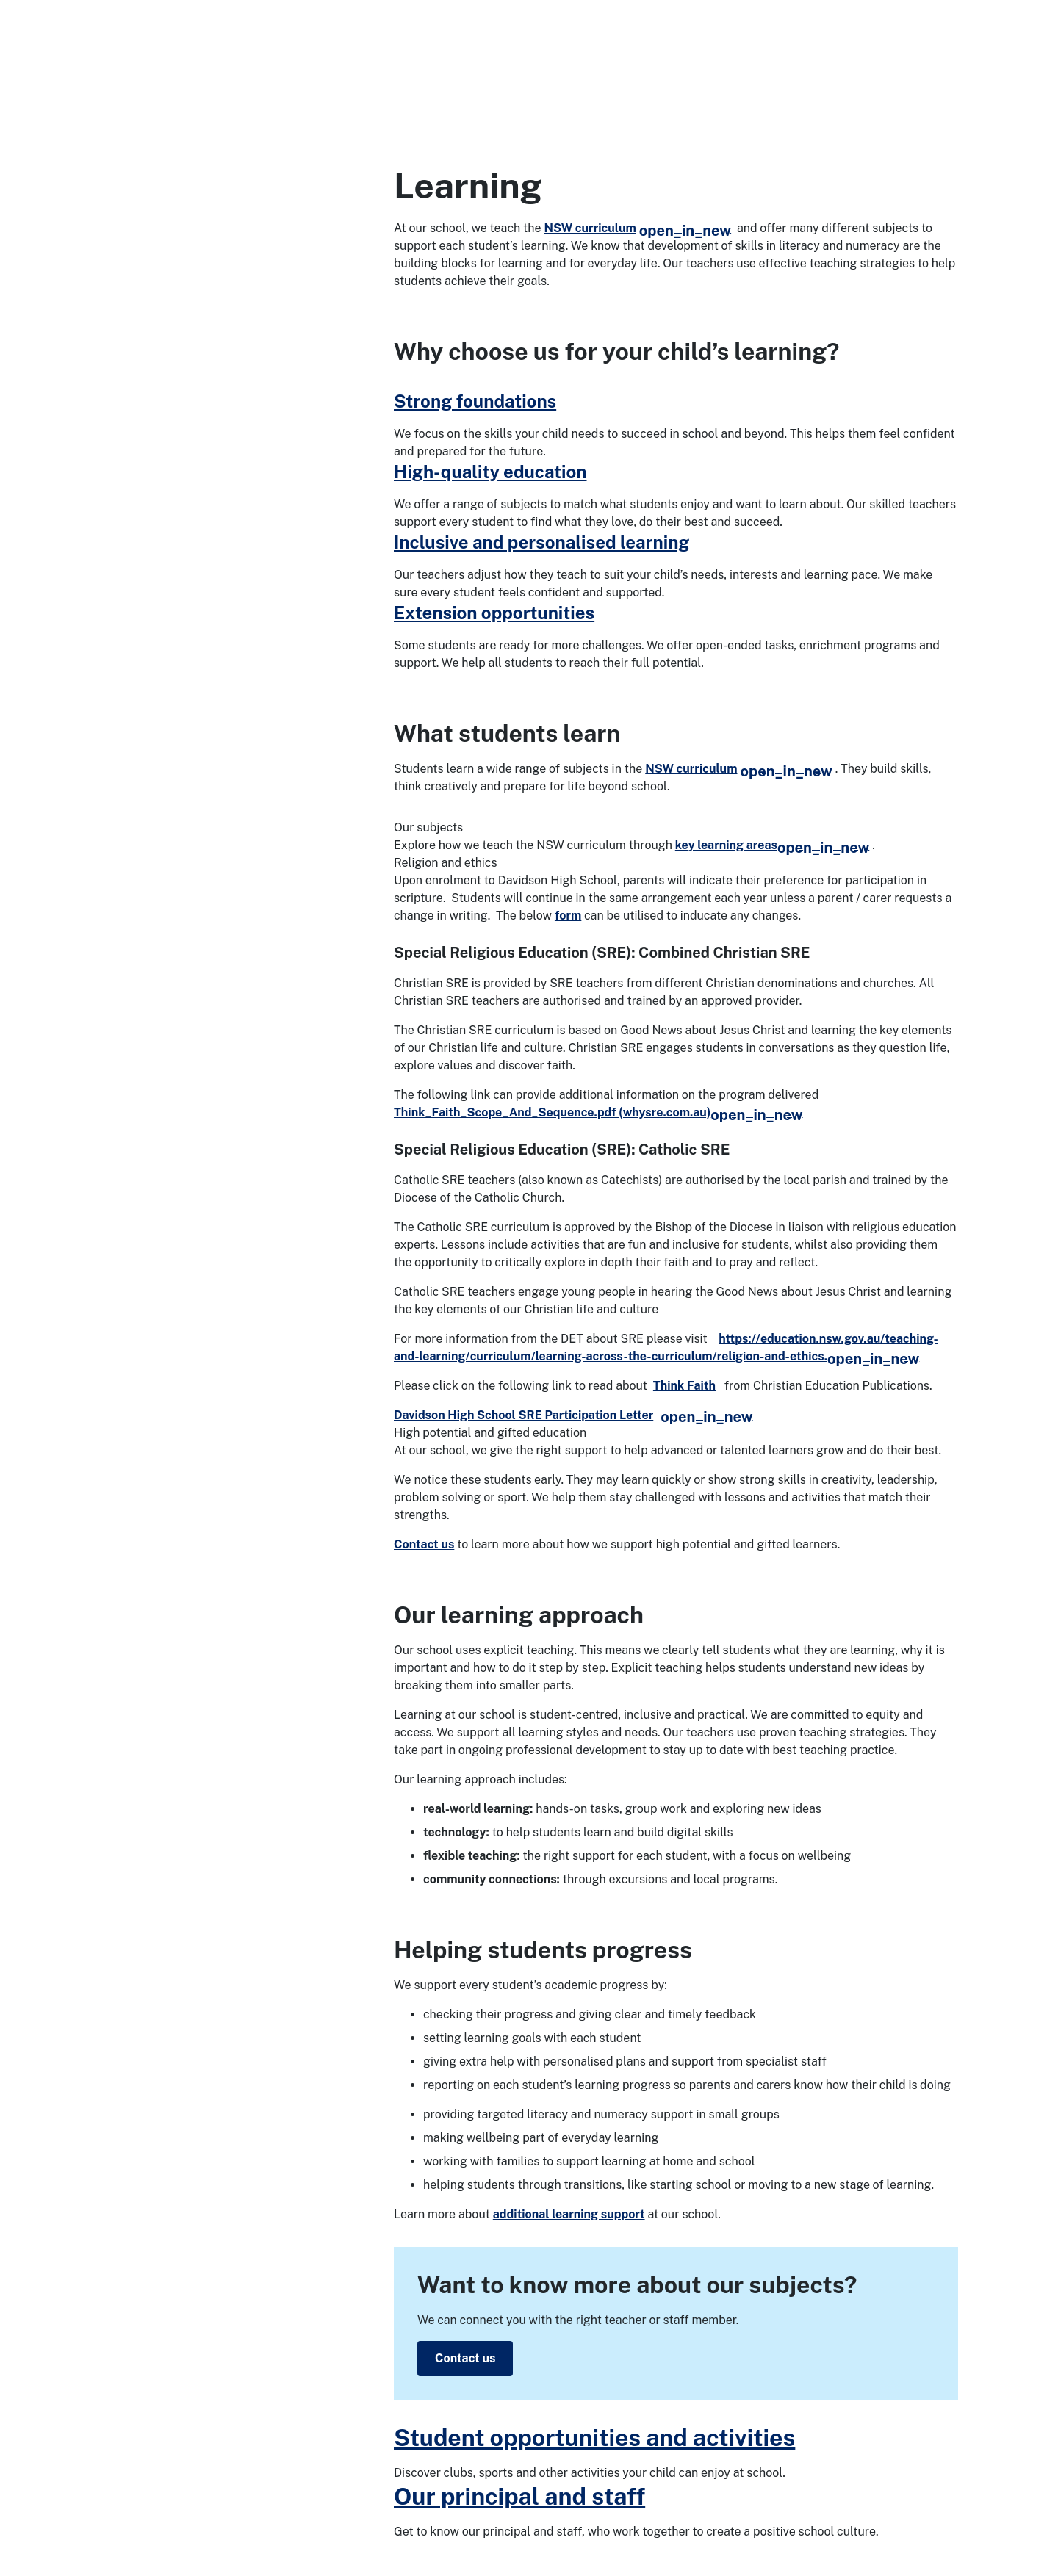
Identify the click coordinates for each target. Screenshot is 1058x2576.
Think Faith (684, 1386)
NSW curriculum (638, 228)
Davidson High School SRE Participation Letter (573, 1415)
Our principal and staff (519, 2496)
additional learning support (569, 2214)
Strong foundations (475, 401)
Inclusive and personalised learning (541, 542)
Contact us (424, 1544)
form (568, 916)
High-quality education (490, 471)
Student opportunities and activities (594, 2437)
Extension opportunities (494, 612)
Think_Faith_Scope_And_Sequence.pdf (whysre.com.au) (598, 1112)
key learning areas (772, 845)
